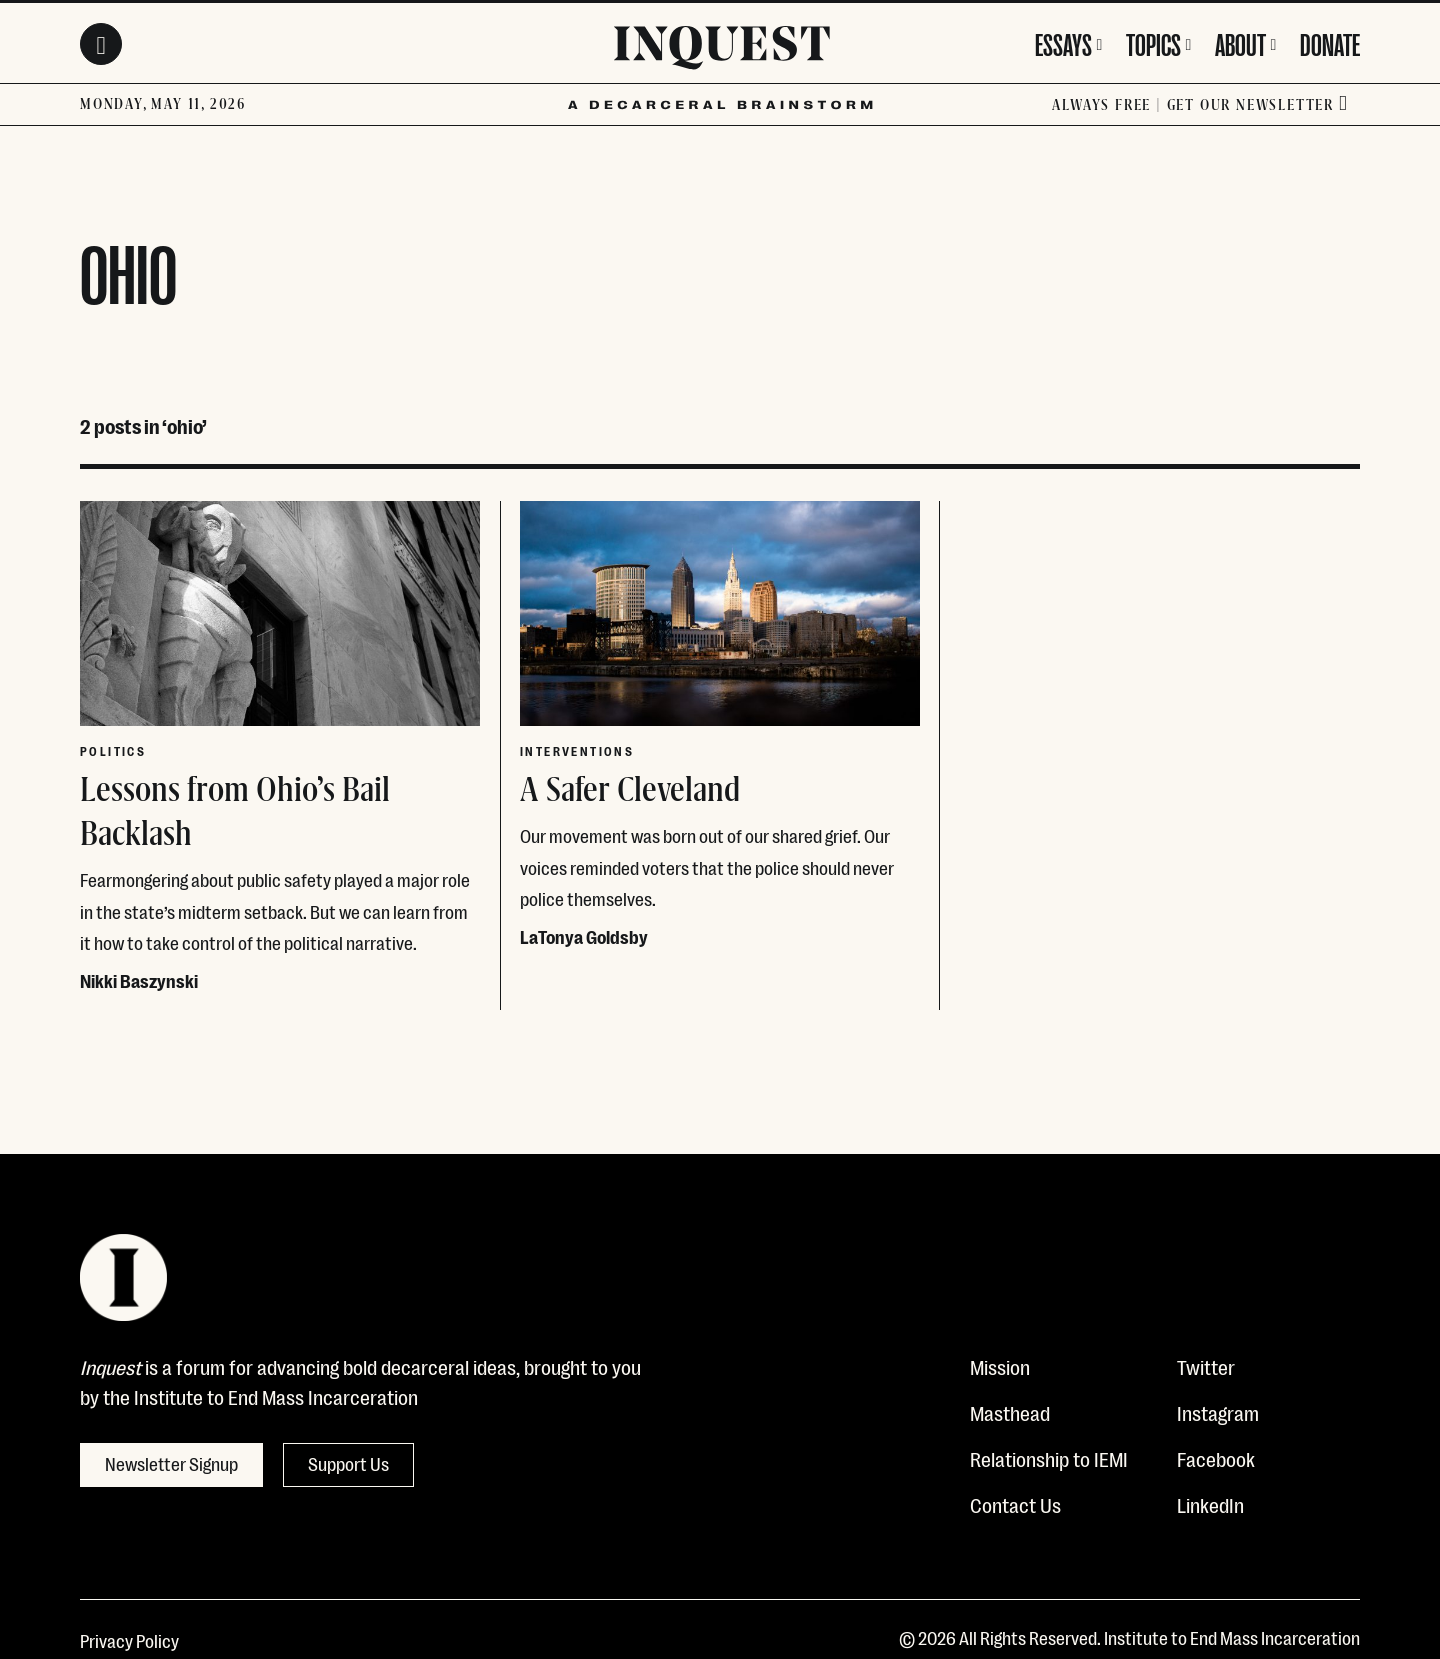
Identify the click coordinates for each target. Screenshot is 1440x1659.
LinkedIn (1210, 1504)
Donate (1330, 42)
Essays (1063, 42)
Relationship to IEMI (1049, 1458)
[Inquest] (722, 51)
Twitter (1206, 1366)
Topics (1153, 42)
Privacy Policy (129, 1640)
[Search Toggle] (101, 44)
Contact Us (1015, 1504)
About (1240, 42)
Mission (1000, 1366)
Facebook (1216, 1458)
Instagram (1218, 1412)
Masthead (1010, 1412)
